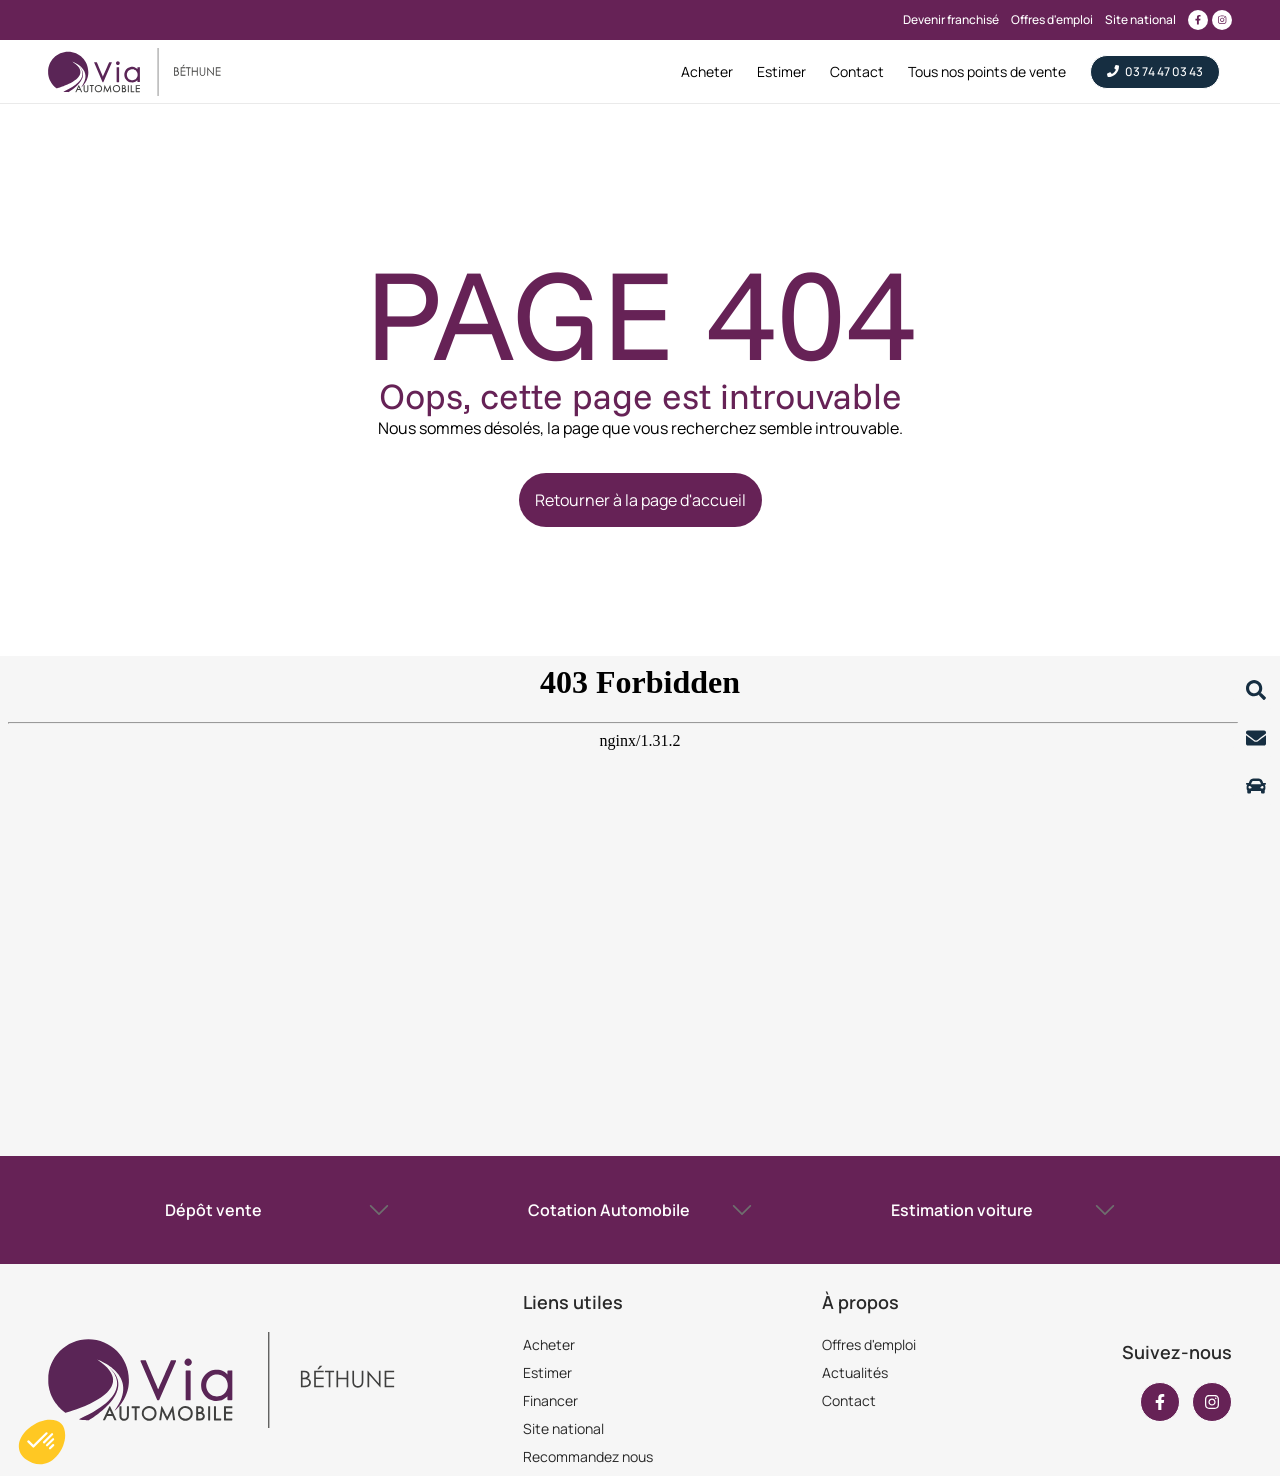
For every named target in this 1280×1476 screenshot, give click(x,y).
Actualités (855, 1372)
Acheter (549, 1344)
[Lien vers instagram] (1222, 20)
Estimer (547, 1372)
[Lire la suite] (1256, 690)
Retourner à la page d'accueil (640, 500)
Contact (849, 1400)
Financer (550, 1400)
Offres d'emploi (869, 1344)
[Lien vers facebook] (1198, 20)
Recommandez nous (588, 1456)
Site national (563, 1428)
